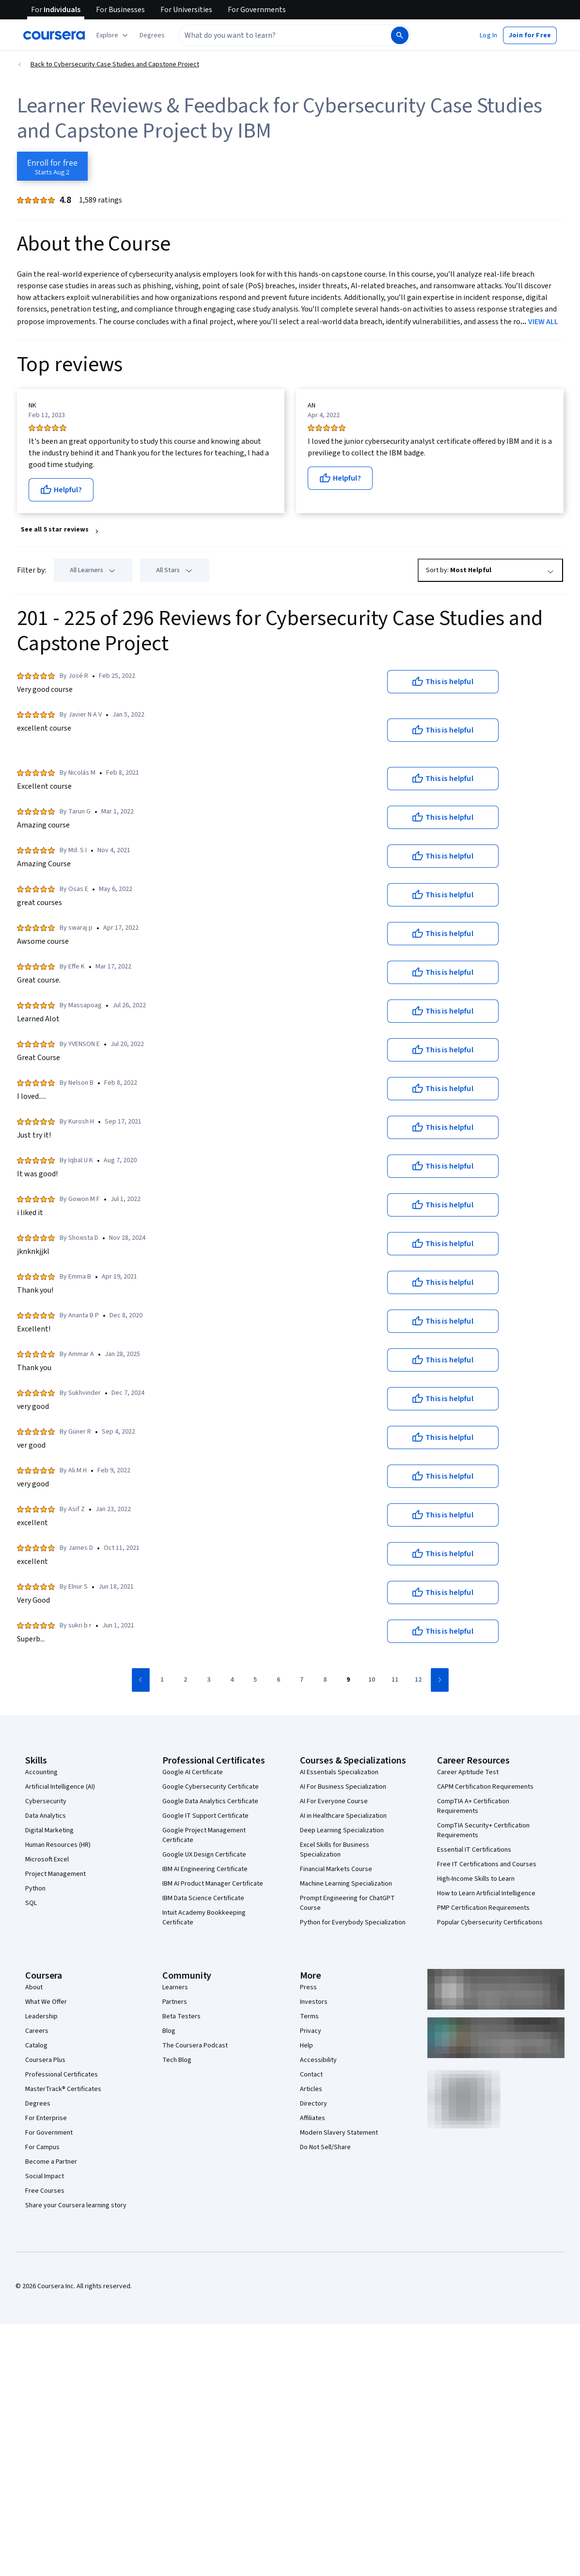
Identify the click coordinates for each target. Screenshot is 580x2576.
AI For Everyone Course (334, 1801)
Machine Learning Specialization (346, 1884)
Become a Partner (51, 2162)
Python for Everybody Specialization (353, 1922)
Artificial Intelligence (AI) (60, 1787)
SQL (31, 1903)
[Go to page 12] (418, 1680)
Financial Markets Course (336, 1869)
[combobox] (284, 35)
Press (308, 1987)
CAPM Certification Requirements (485, 1787)
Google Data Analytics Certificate (210, 1801)
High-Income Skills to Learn (476, 1879)
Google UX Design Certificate (204, 1854)
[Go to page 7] (302, 1680)
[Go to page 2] (185, 1680)
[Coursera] (54, 35)
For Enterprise (46, 2118)
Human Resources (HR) (58, 1845)
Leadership (41, 2016)
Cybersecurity (45, 1801)
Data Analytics (45, 1816)
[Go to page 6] (278, 1680)
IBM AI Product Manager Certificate (212, 1884)
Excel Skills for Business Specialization (334, 1849)
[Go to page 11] (395, 1680)
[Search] (399, 35)
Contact (311, 2074)
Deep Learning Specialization (342, 1830)
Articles (311, 2089)
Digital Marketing (49, 1830)
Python (35, 1888)
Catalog (36, 2045)
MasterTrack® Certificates (63, 2089)
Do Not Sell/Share (325, 2147)
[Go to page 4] (232, 1680)
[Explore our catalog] (113, 35)
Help (306, 2045)
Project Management (55, 1874)
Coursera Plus (45, 2060)
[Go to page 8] (325, 1680)
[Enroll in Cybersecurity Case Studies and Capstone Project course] (52, 166)
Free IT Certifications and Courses (486, 1864)
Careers (36, 2031)
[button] (152, 35)
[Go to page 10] (371, 1680)
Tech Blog (176, 2060)
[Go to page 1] (162, 1680)
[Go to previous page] (141, 1680)
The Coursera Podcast (195, 2045)
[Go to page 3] (209, 1680)
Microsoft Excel (47, 1859)
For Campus (42, 2147)
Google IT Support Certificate (205, 1816)
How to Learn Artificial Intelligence (486, 1893)
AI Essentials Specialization (339, 1772)
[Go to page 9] (348, 1680)
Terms (309, 2016)
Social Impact (44, 2176)
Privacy (310, 2031)
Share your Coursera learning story (75, 2205)
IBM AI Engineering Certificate (205, 1869)
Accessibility (318, 2060)
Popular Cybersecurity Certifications (490, 1922)
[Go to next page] (440, 1680)
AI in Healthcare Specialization (343, 1816)
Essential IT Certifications (474, 1850)
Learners (175, 1987)
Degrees (37, 2103)
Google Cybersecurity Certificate (210, 1787)
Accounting (41, 1772)
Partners (174, 2002)
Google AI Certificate (192, 1772)
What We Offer (46, 2002)
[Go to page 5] (255, 1680)
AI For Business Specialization (343, 1787)
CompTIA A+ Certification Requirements (473, 1806)
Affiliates (312, 2118)
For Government (49, 2133)
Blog (168, 2031)
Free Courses (44, 2191)
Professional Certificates (61, 2074)
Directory (313, 2103)
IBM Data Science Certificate (203, 1898)
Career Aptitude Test (468, 1772)
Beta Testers (181, 2016)
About (34, 1987)
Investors (314, 2002)
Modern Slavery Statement (339, 2133)
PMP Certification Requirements (483, 1908)
